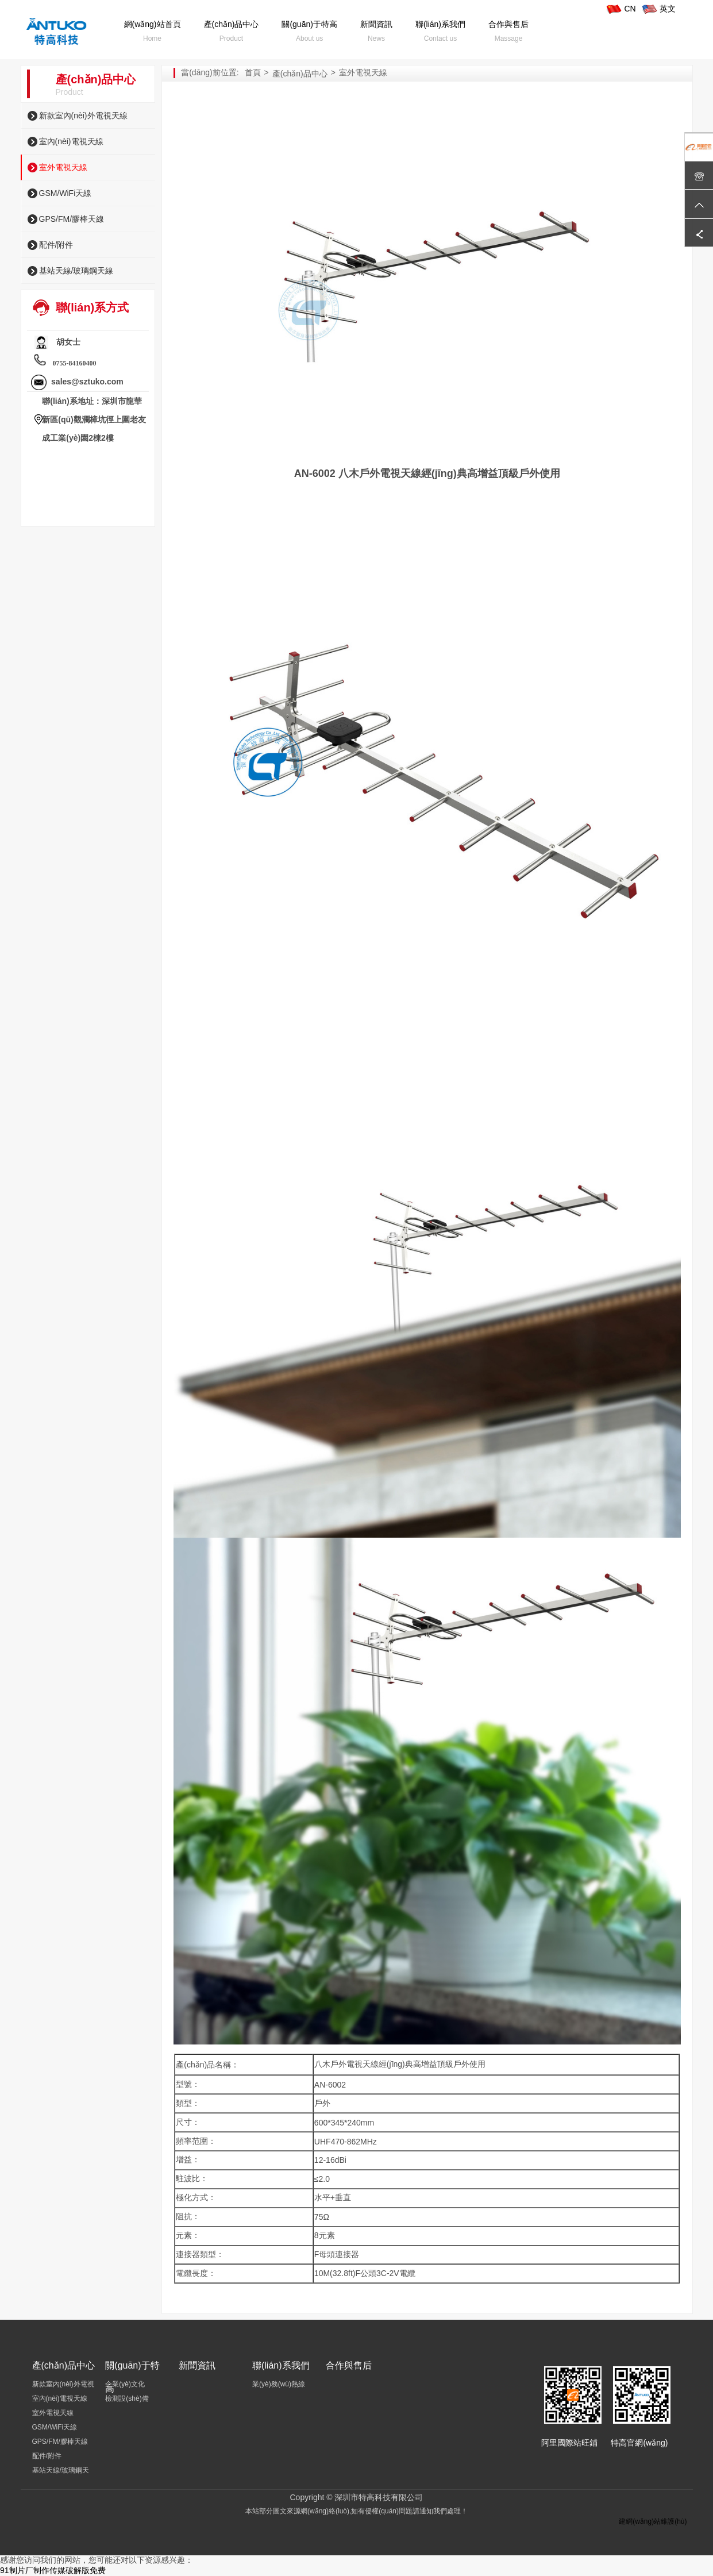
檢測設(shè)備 (126, 2398)
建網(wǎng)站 (640, 2521)
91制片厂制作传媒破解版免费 (53, 2570)
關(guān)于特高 (309, 24)
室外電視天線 (63, 167)
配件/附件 (56, 244)
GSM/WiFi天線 (65, 193)
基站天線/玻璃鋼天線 (76, 270)
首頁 (253, 72)
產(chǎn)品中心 (231, 24)
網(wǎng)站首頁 (152, 24)
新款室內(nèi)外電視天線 (83, 115)
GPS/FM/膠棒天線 (72, 219)
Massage (509, 38)
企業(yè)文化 (125, 2384)
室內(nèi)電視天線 (71, 141)
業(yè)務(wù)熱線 (278, 2384)
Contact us (440, 38)
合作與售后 (508, 24)
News (376, 38)
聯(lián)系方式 (92, 307)
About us (309, 38)
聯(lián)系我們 (440, 24)
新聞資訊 (376, 24)
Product (231, 38)
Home (152, 38)
